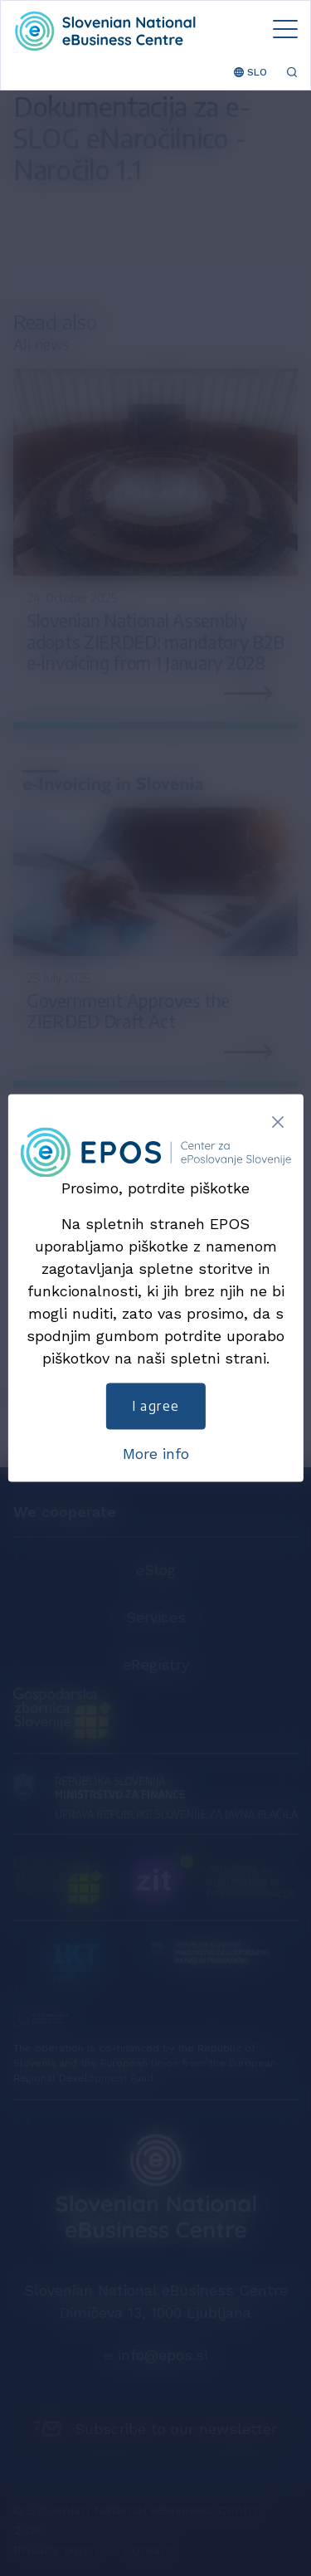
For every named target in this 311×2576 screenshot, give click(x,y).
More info (156, 1454)
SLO (250, 72)
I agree (156, 1406)
